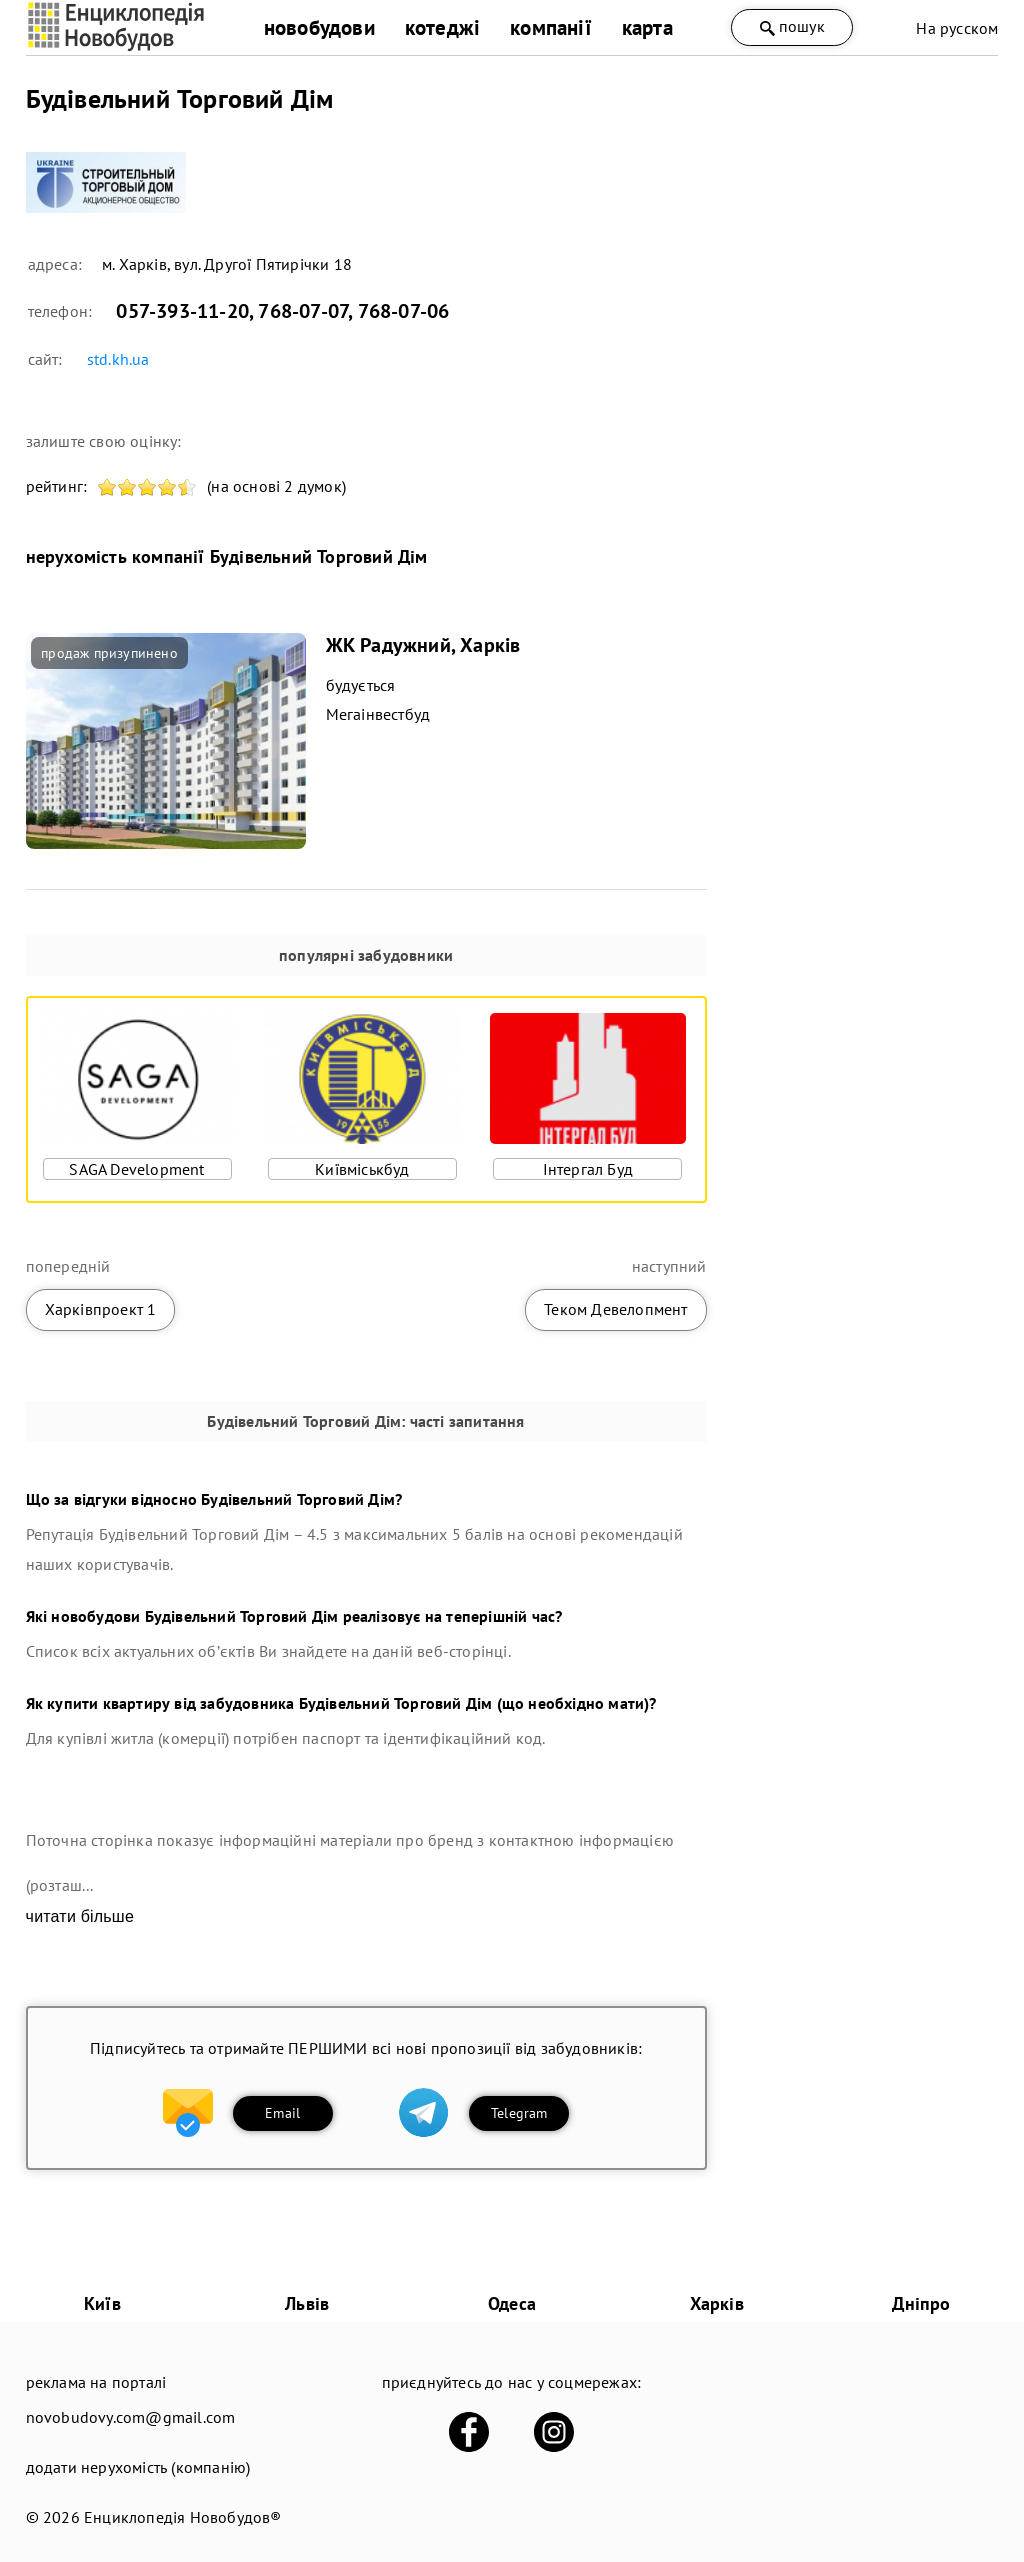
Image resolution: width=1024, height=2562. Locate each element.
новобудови (319, 27)
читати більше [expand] (80, 1916)
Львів (307, 2303)
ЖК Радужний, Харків (423, 645)
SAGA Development (136, 1169)
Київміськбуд (362, 1169)
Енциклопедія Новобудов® (183, 2517)
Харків (717, 2303)
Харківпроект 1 (101, 1309)
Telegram (519, 2113)
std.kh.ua (118, 359)
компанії (551, 27)
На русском (957, 28)
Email (282, 2113)
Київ (102, 2303)
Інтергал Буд (588, 1169)
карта (647, 27)
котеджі (442, 27)
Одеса (512, 2303)
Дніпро (921, 2303)
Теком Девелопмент (615, 1309)
